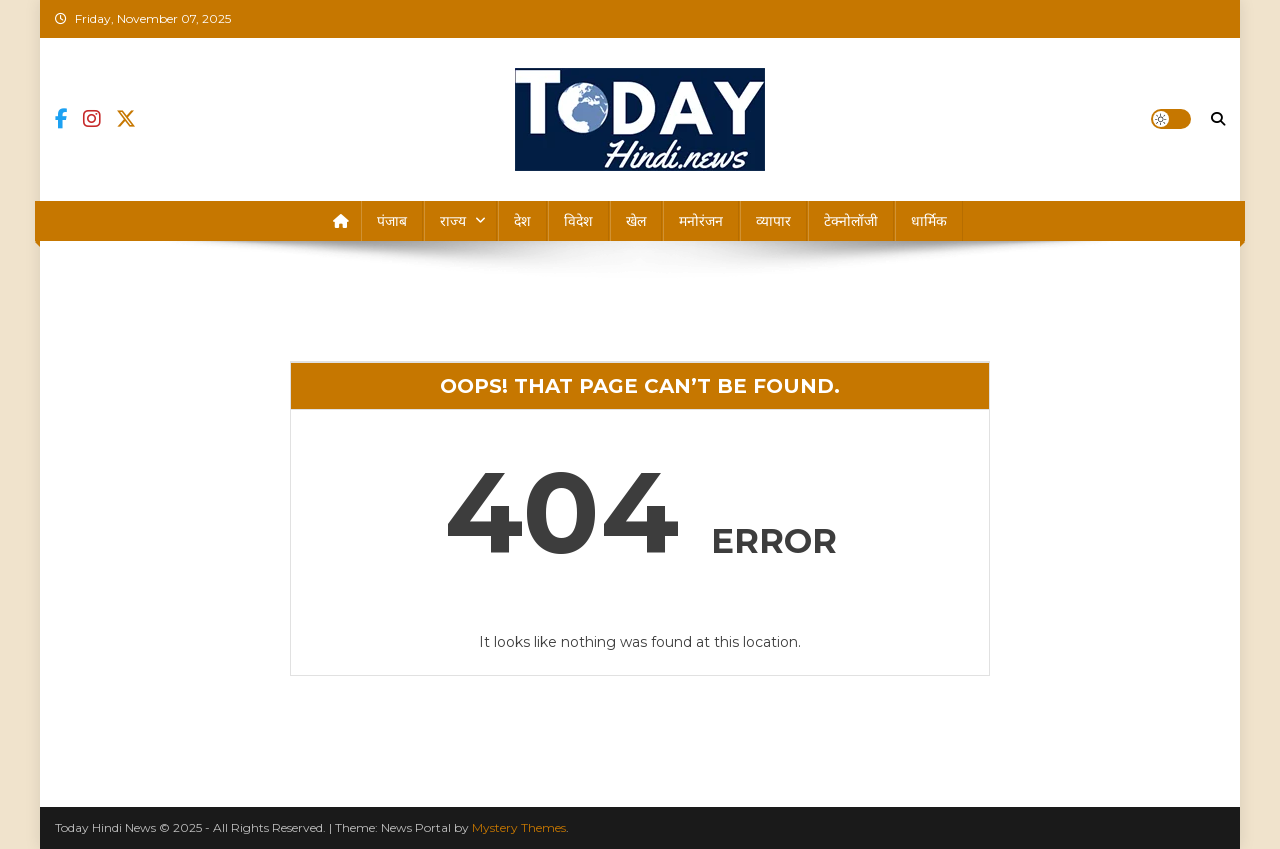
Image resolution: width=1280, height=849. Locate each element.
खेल (636, 221)
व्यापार (773, 221)
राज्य (453, 221)
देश (522, 221)
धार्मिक (929, 221)
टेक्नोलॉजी (851, 221)
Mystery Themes (519, 827)
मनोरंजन (701, 221)
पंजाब (392, 221)
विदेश (578, 221)
